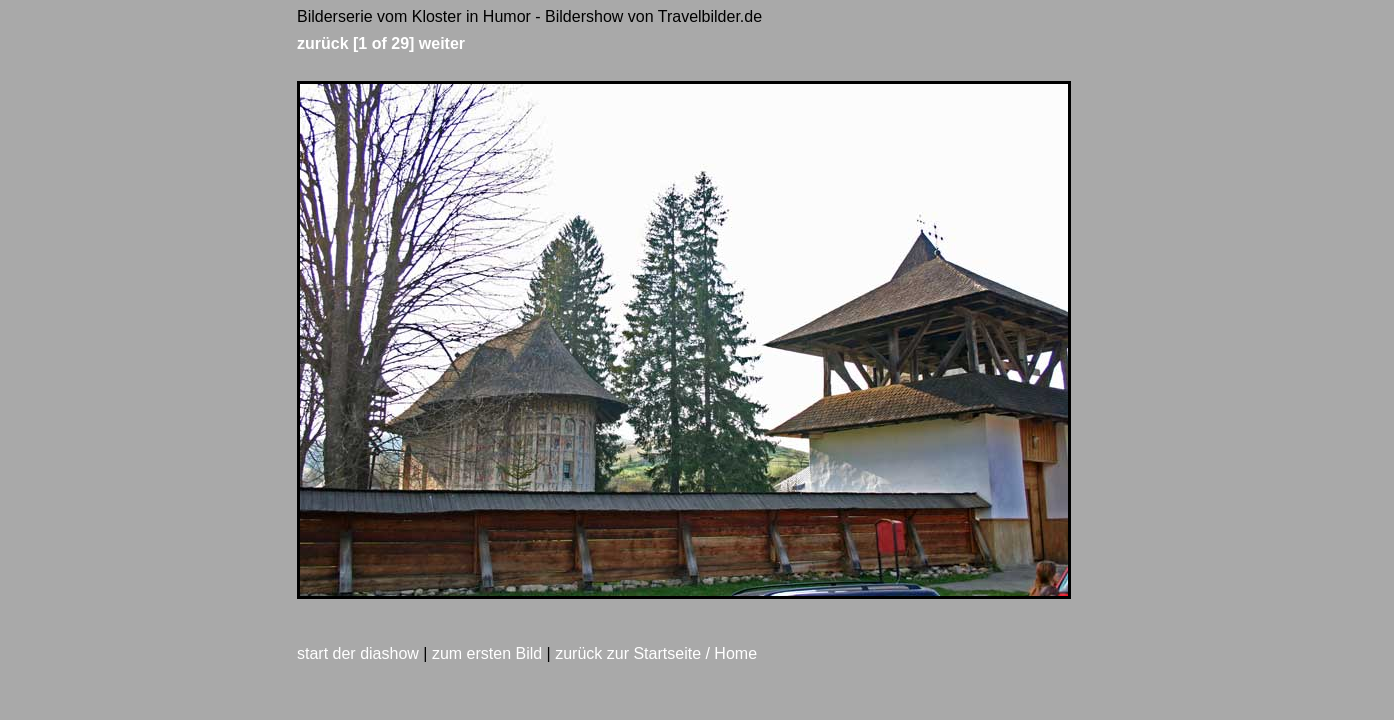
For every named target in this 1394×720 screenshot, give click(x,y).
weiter (442, 43)
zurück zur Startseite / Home (656, 653)
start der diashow (358, 653)
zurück (323, 43)
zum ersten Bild (487, 653)
